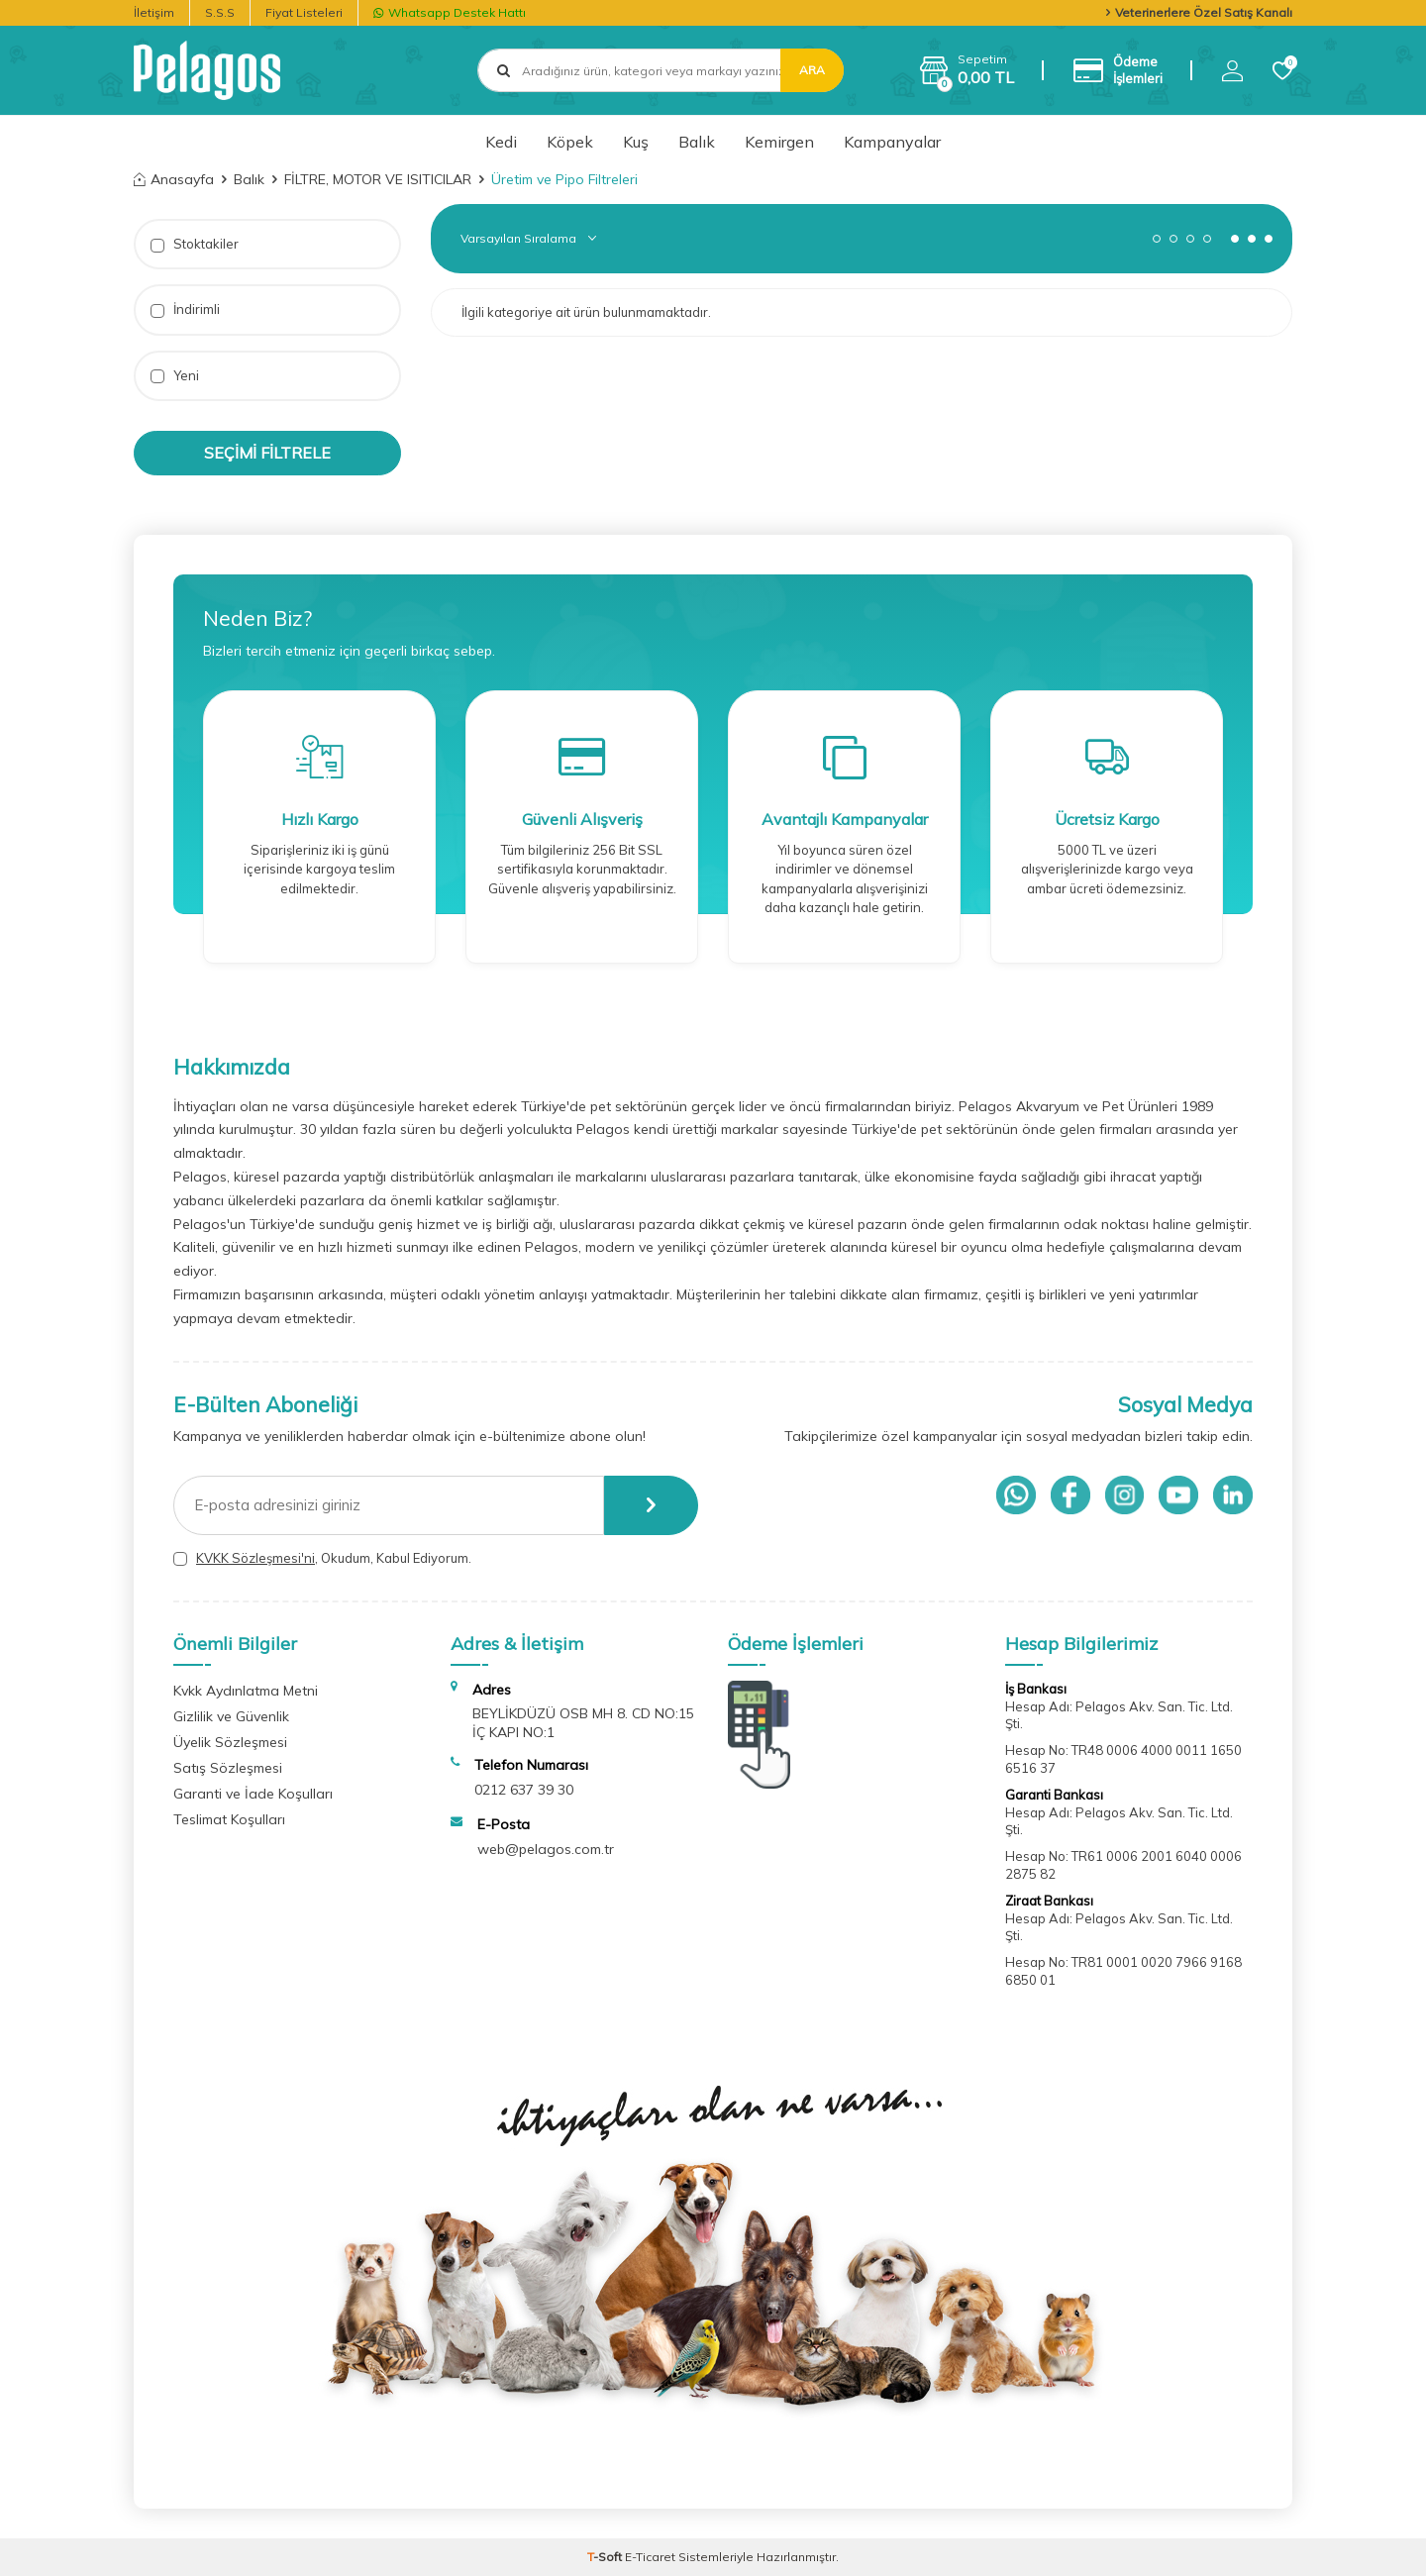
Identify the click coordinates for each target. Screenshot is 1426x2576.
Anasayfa (174, 179)
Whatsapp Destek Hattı (449, 12)
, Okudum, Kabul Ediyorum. (322, 1558)
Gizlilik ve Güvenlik (231, 1716)
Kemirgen (779, 142)
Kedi (501, 142)
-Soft (606, 2556)
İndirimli (185, 309)
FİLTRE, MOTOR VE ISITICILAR (377, 179)
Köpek (570, 142)
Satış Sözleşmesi (227, 1768)
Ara (812, 69)
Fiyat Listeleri (304, 12)
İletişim (154, 12)
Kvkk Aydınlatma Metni (245, 1691)
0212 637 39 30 (523, 1790)
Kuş (636, 142)
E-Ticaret (650, 2556)
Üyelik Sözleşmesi (230, 1742)
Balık (696, 142)
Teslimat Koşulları (229, 1819)
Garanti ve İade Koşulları (253, 1794)
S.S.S (220, 12)
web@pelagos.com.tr (545, 1849)
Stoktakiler (195, 244)
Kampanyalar (892, 142)
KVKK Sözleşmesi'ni (255, 1558)
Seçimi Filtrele (267, 453)
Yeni (175, 375)
